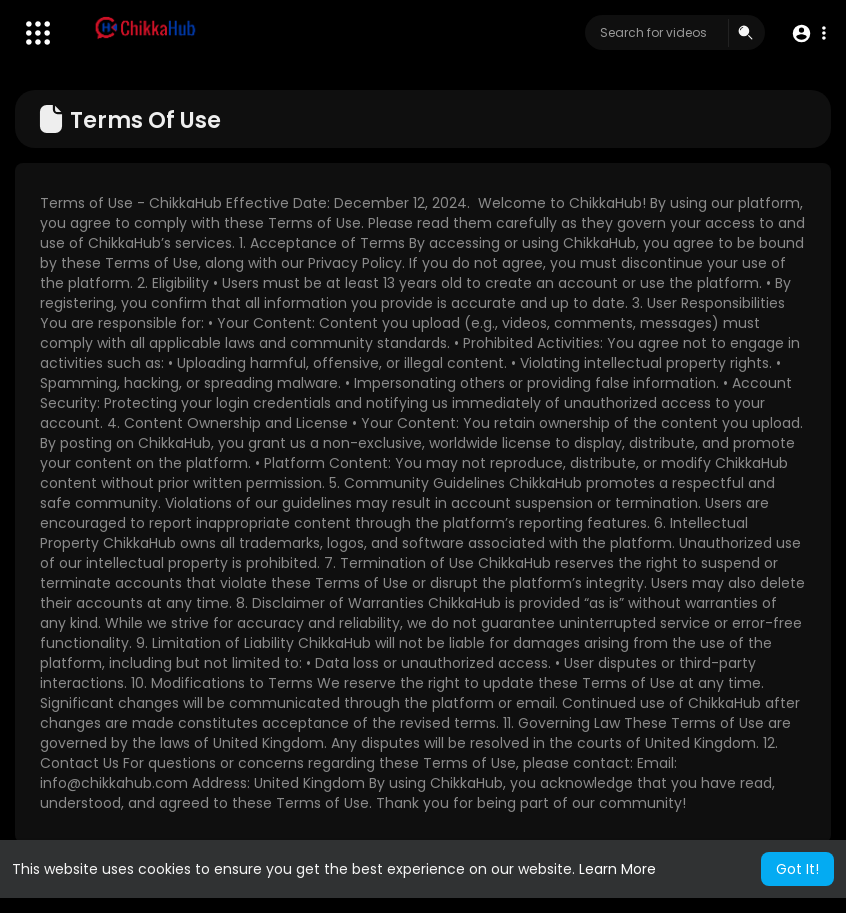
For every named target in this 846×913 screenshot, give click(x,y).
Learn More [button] (617, 869)
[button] (808, 33)
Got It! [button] (797, 869)
